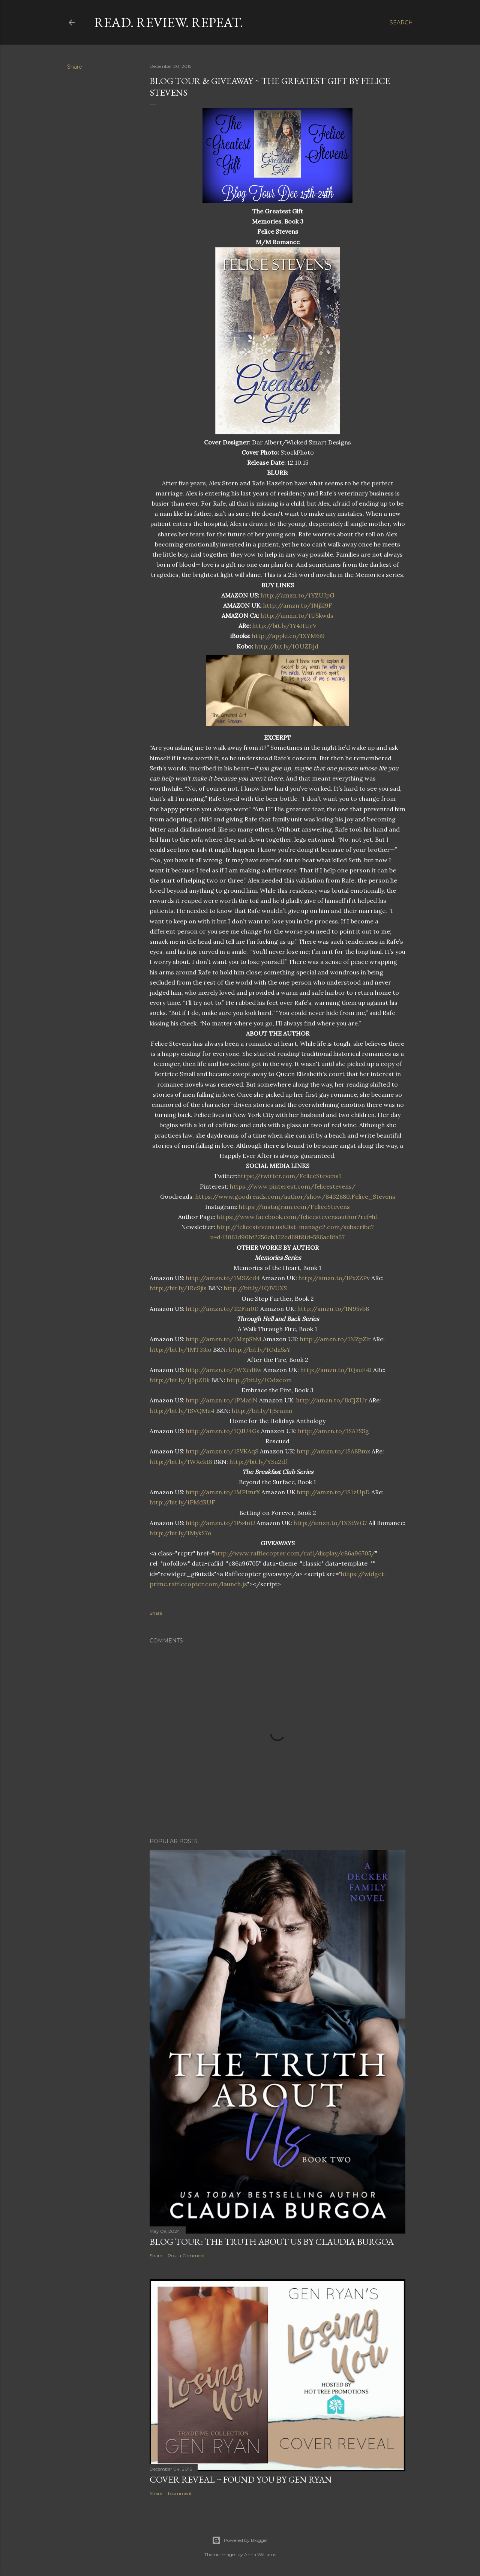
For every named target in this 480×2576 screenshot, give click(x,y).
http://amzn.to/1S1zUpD (333, 1492)
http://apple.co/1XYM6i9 (288, 635)
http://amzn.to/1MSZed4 (223, 1278)
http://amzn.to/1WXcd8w (224, 1370)
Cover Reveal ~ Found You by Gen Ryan (241, 2479)
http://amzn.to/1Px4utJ (220, 1523)
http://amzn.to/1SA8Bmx (333, 1451)
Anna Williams (260, 2554)
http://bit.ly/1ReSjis (178, 1288)
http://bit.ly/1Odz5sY (260, 1349)
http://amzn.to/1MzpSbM (223, 1339)
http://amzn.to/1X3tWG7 (330, 1523)
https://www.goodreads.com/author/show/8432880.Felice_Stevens (295, 1196)
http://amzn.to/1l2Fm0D (222, 1308)
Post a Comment (186, 2255)
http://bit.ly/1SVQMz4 (182, 1410)
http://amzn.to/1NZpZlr (335, 1339)
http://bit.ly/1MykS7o (181, 1533)
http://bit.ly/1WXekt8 (181, 1461)
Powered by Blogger (240, 2540)
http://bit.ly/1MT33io (181, 1349)
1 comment (180, 2493)
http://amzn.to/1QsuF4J (336, 1370)
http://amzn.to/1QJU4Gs (223, 1431)
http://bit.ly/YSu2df (258, 1461)
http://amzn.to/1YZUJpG (297, 595)
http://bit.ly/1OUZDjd (286, 646)
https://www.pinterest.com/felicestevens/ (293, 1186)
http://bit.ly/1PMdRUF (182, 1502)
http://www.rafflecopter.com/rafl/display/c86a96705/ (294, 1553)
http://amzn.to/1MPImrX (223, 1492)
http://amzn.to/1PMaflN (222, 1400)
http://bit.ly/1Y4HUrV (284, 625)
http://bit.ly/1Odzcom (259, 1380)
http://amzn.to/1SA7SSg (333, 1431)
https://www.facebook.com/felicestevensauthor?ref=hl (297, 1216)
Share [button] (74, 66)
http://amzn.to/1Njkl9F (297, 605)
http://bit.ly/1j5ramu (262, 1410)
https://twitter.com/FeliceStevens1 (289, 1176)
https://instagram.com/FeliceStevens (294, 1206)
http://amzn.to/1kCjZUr (331, 1400)
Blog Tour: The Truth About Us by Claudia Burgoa (272, 2241)
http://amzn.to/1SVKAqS (222, 1451)
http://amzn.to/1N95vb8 (333, 1308)
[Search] (401, 23)
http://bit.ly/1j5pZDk (180, 1380)
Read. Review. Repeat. (168, 22)
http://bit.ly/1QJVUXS (255, 1288)
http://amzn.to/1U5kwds (297, 615)
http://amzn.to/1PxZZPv (334, 1278)
